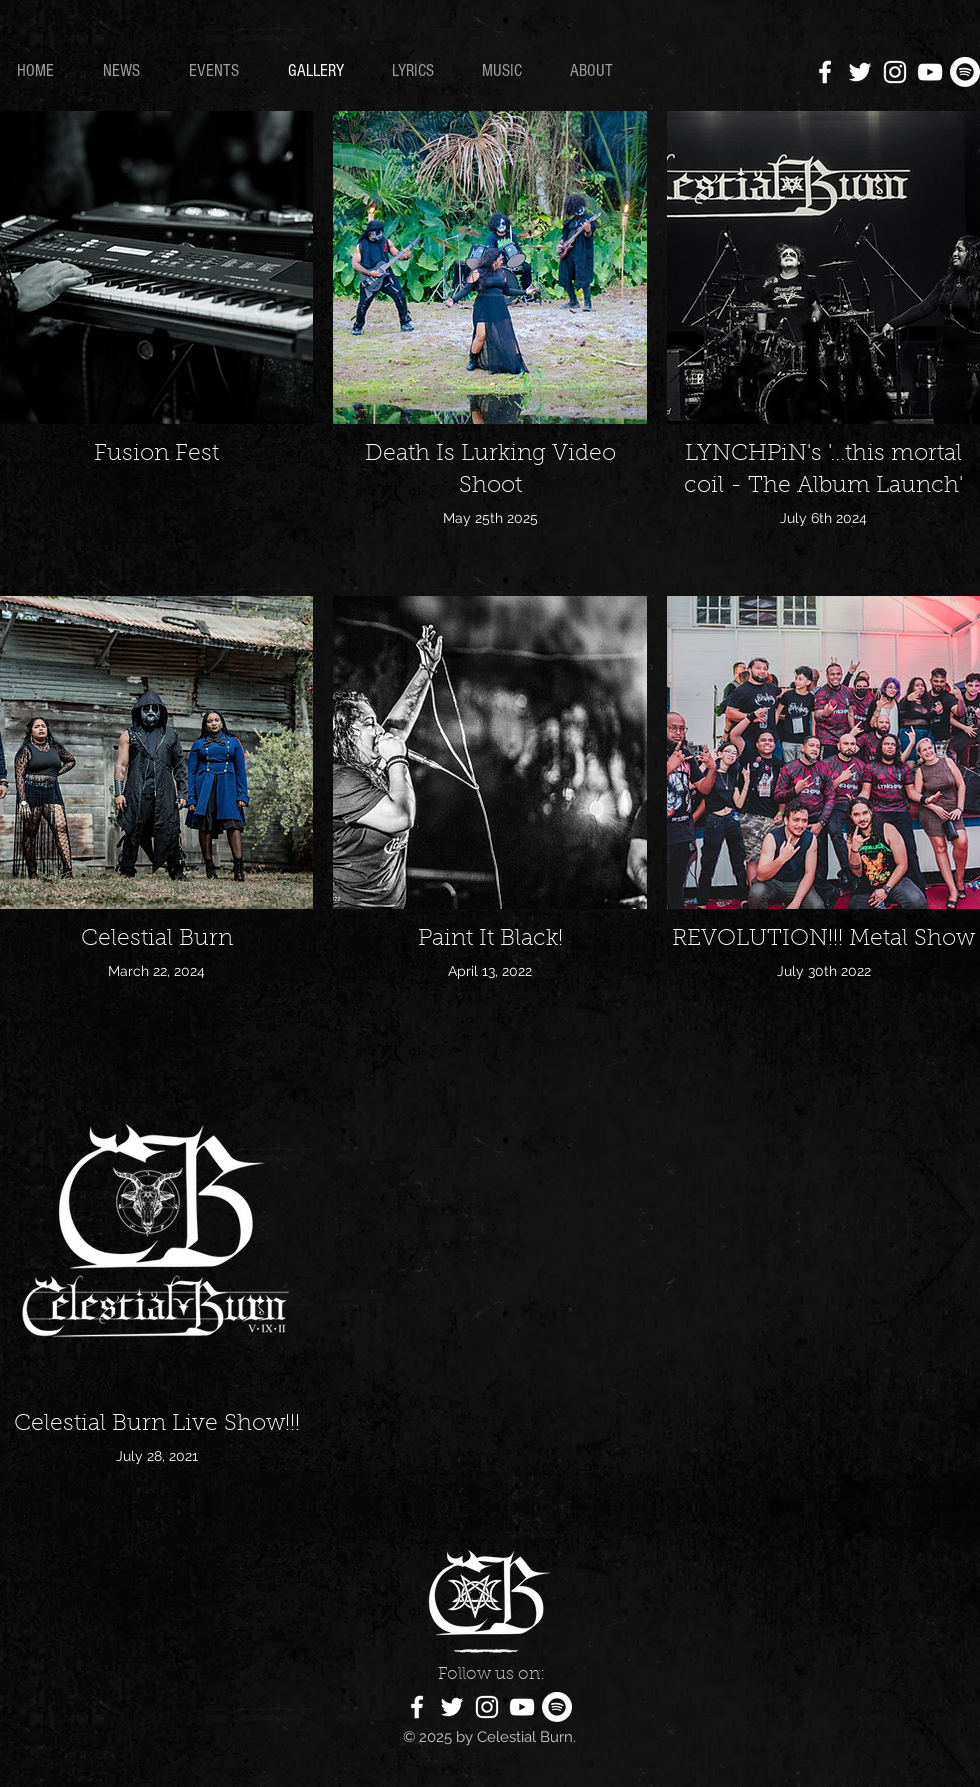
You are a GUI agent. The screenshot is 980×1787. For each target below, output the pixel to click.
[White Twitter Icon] (860, 72)
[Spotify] (965, 72)
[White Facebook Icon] (825, 72)
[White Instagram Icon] (895, 72)
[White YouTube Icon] (930, 72)
